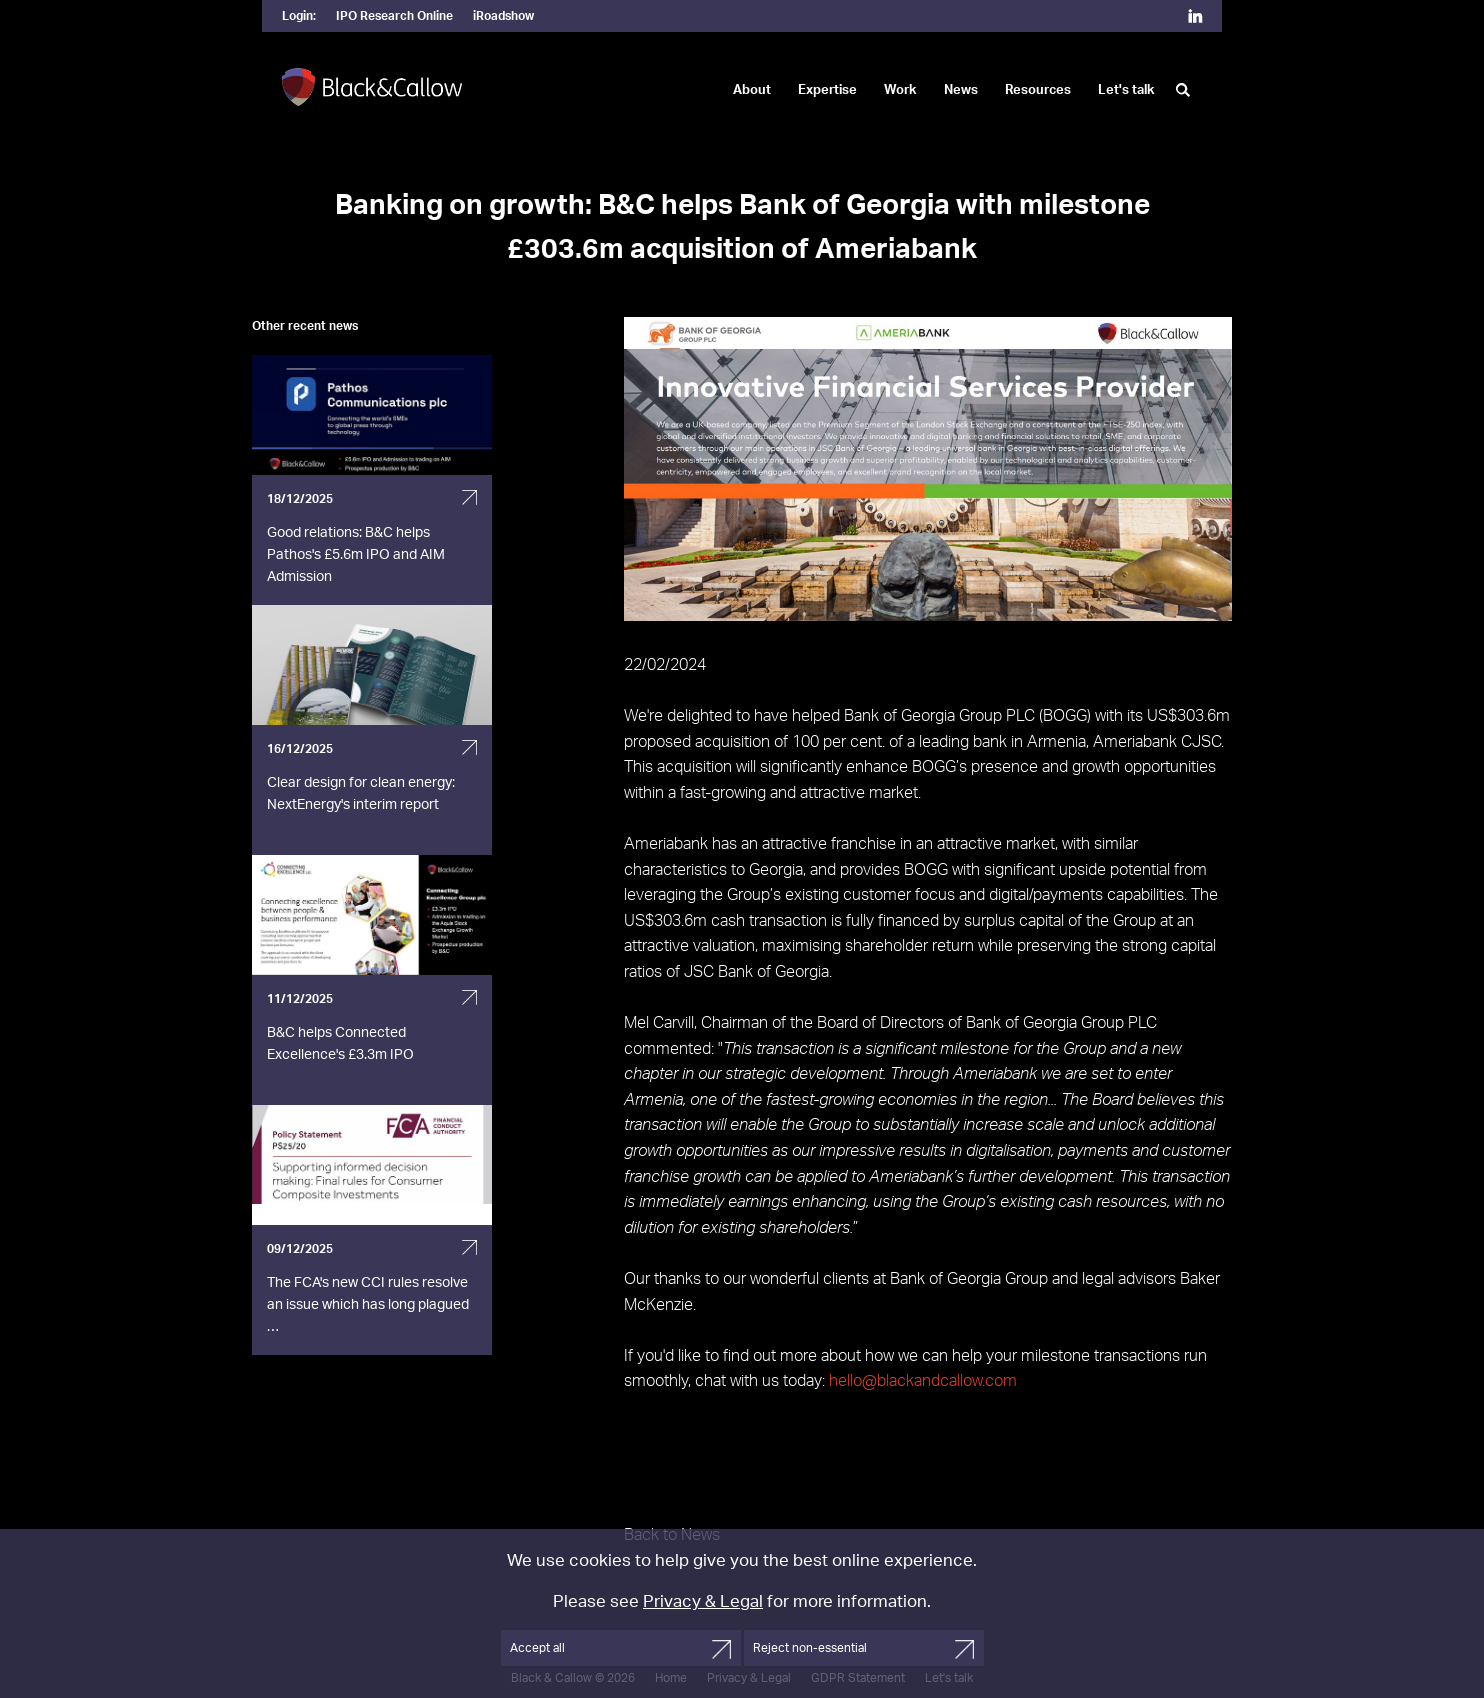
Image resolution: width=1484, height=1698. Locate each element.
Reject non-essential (810, 1648)
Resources (1038, 90)
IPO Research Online (394, 16)
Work (900, 90)
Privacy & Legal (703, 1601)
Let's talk (1126, 90)
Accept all (537, 1648)
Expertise (827, 90)
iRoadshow (503, 16)
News (961, 90)
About (752, 90)
